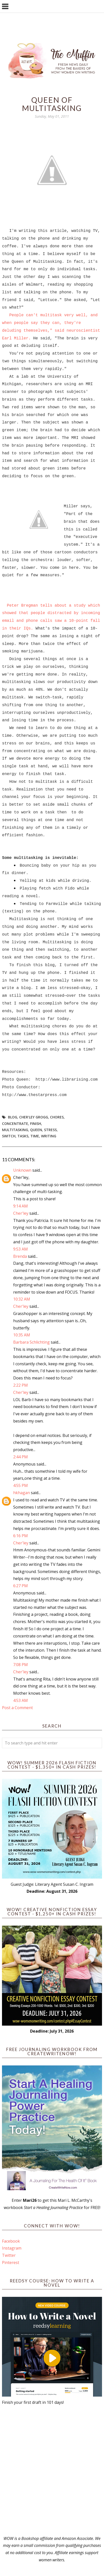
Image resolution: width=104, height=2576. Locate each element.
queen (36, 1129)
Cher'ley (20, 1213)
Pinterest (10, 2262)
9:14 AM (20, 1206)
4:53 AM (20, 1700)
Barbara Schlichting (31, 1342)
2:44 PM (20, 1457)
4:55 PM (20, 1485)
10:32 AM (21, 1299)
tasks (22, 1136)
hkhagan (21, 1492)
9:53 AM (20, 1249)
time (34, 1136)
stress (50, 1129)
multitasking (15, 1129)
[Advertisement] (52, 2470)
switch (8, 1136)
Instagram (11, 2248)
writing (48, 1136)
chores (57, 1117)
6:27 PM (20, 1585)
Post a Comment (17, 1707)
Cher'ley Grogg (33, 1117)
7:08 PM (20, 1664)
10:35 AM (21, 1335)
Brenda (20, 1256)
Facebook (11, 2241)
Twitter (9, 2255)
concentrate (15, 1123)
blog (12, 1117)
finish (35, 1123)
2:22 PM (20, 1385)
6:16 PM (20, 1535)
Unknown (22, 1170)
